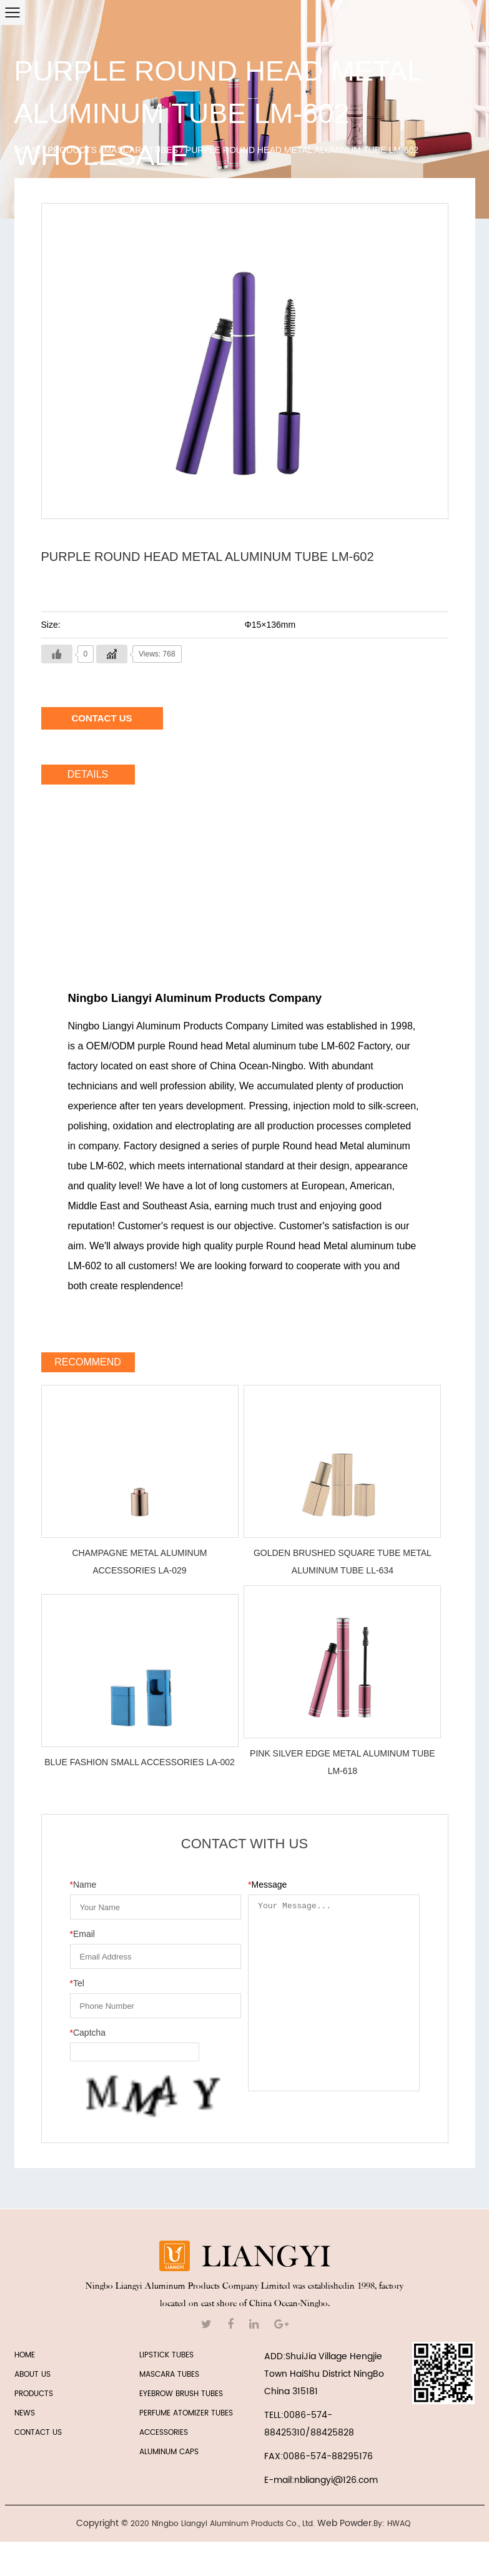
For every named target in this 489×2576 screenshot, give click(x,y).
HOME (24, 2355)
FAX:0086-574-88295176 (318, 2456)
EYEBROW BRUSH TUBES (181, 2394)
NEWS (24, 2413)
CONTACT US (38, 2433)
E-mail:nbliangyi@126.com (321, 2480)
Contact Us (101, 718)
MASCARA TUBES (141, 150)
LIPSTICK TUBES (166, 2355)
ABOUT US (32, 2374)
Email (82, 1934)
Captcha (88, 2033)
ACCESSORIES (163, 2433)
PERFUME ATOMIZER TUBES (186, 2413)
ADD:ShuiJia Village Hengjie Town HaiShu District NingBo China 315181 (324, 2374)
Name (83, 1885)
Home (27, 150)
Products (72, 150)
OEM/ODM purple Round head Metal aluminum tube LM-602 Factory (238, 1046)
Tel (77, 1983)
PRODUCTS (33, 2394)
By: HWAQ (391, 2524)
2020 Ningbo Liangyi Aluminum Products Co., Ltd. (223, 2524)
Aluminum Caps (169, 2452)
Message (267, 1885)
